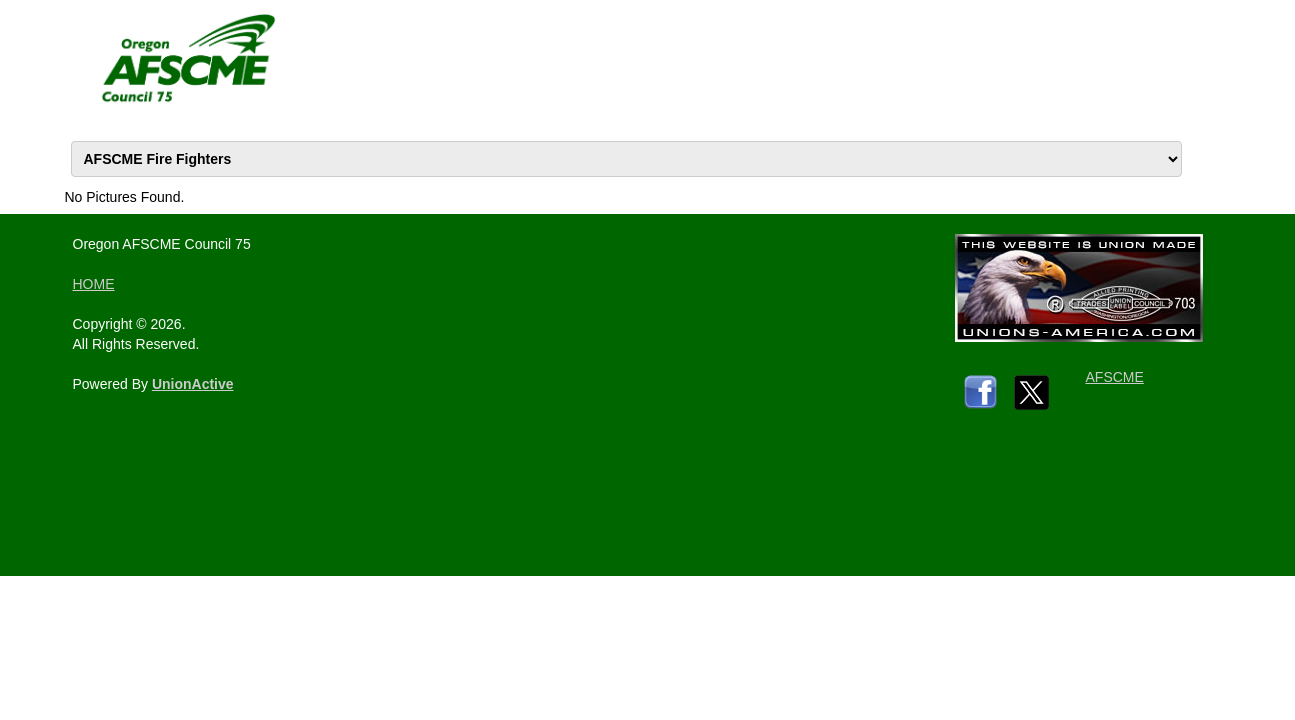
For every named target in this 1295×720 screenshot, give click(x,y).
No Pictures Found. (125, 197)
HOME (94, 284)
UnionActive (193, 384)
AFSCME (1115, 377)
